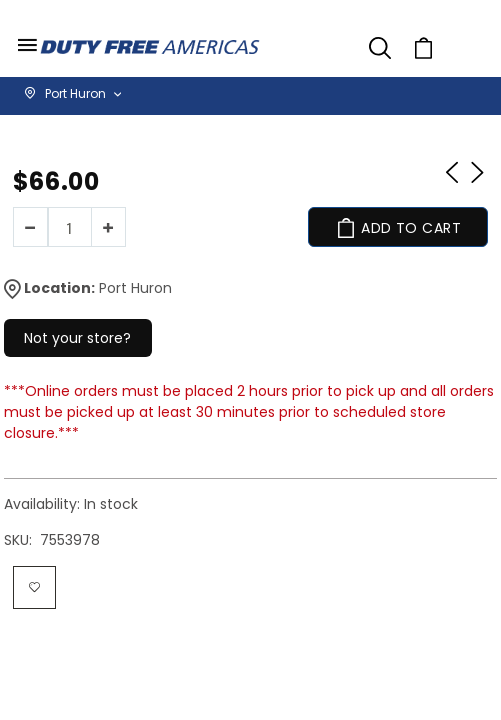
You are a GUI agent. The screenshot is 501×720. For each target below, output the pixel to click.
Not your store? (77, 338)
